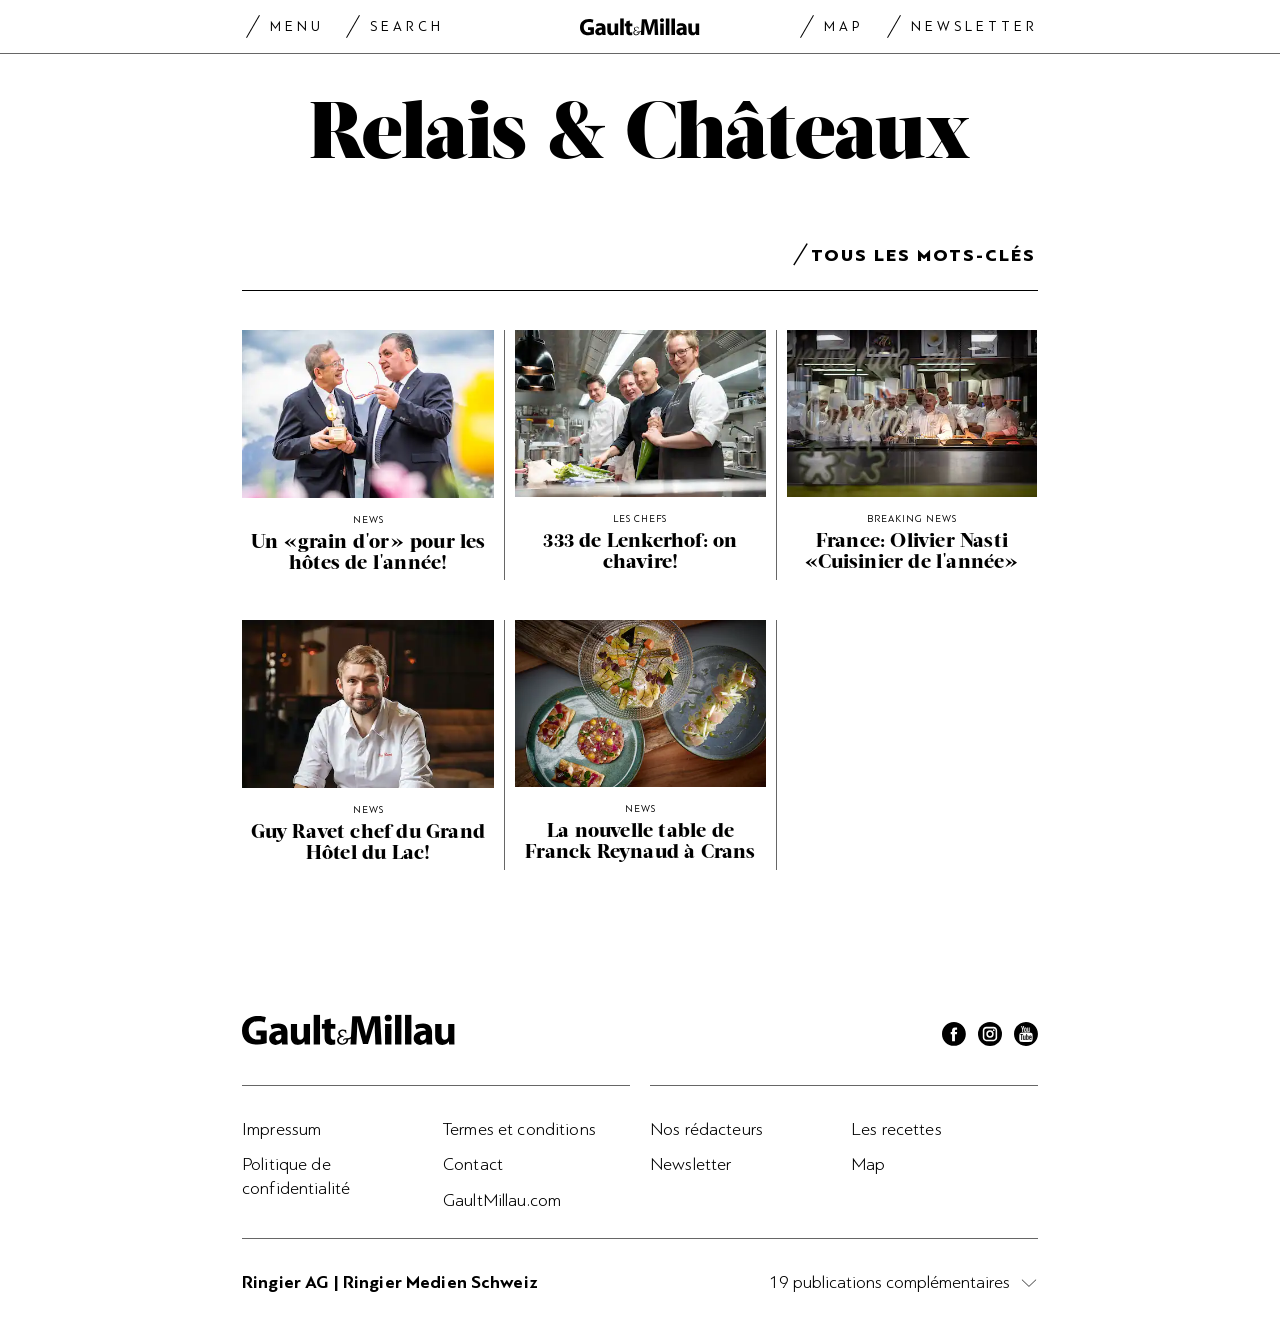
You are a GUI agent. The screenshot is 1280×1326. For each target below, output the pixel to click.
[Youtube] (1026, 1037)
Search (407, 26)
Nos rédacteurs (706, 1129)
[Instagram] (990, 1037)
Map (843, 26)
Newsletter (974, 26)
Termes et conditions (519, 1129)
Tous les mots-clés (923, 258)
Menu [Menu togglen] (297, 26)
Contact (473, 1164)
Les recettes (896, 1129)
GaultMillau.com (502, 1200)
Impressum (281, 1129)
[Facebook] (954, 1037)
